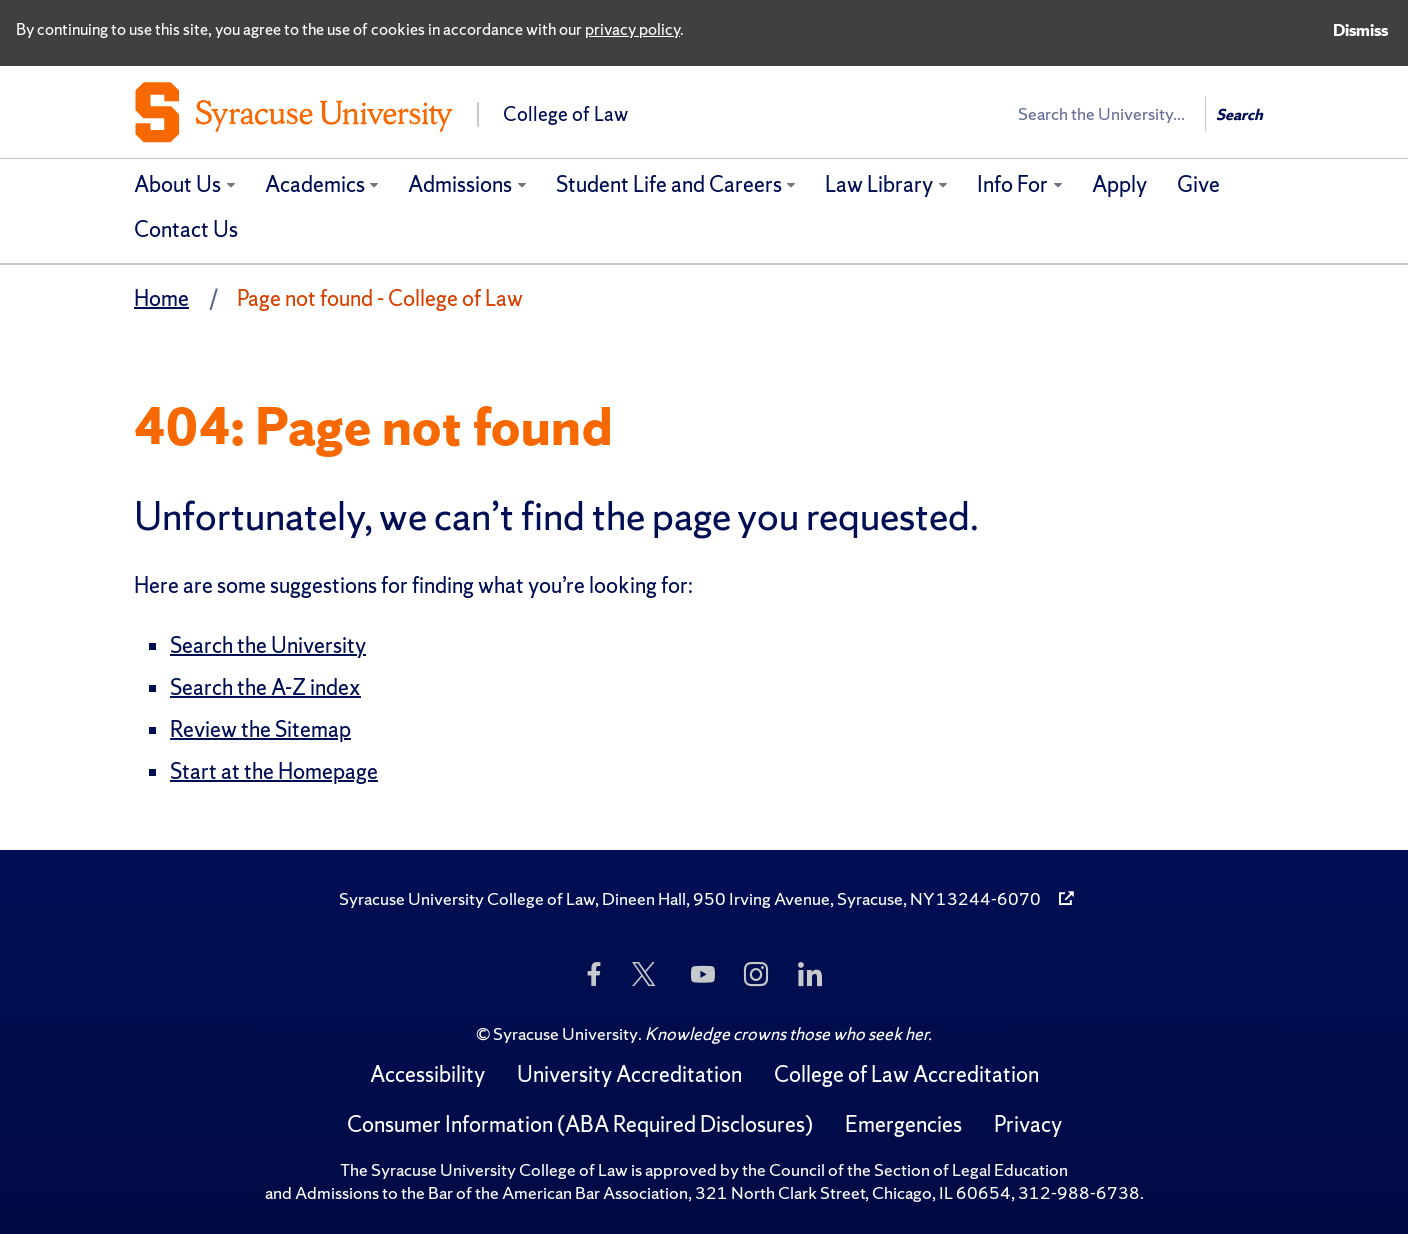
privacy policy (632, 29)
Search (1239, 114)
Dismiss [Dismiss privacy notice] (1360, 30)
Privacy (1028, 1124)
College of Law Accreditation (906, 1074)
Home (161, 298)
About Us (177, 184)
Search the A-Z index (265, 687)
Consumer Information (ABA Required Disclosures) (580, 1124)
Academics (315, 184)
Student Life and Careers (669, 184)
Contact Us (186, 229)
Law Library (879, 184)
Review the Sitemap (260, 729)
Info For (1012, 184)
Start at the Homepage (274, 771)
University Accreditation (629, 1074)
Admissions (460, 184)
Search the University (268, 645)
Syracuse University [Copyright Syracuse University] (565, 1033)
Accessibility (427, 1074)
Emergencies (903, 1124)
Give (1198, 184)
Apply (1119, 184)
